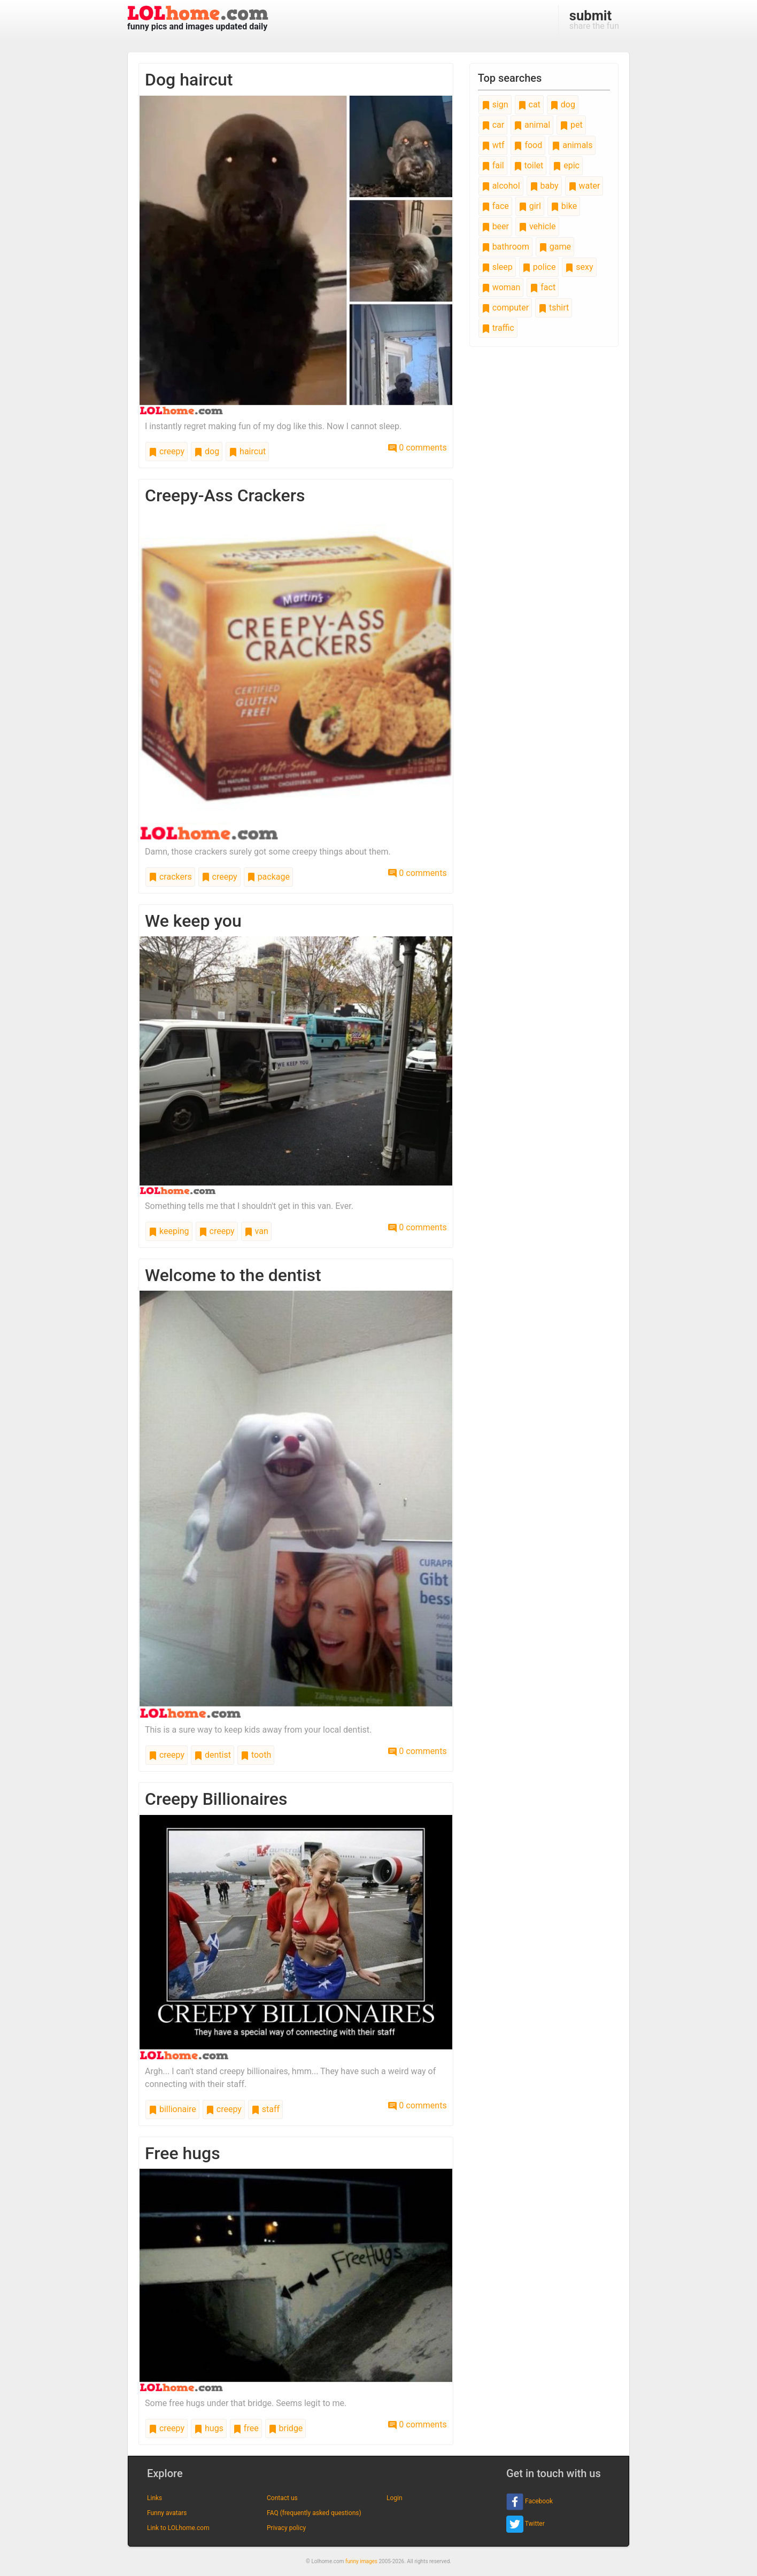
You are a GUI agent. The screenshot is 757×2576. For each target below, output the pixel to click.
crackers (170, 877)
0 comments (417, 448)
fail (493, 165)
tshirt (553, 307)
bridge (285, 2428)
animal (532, 125)
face (495, 206)
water (584, 186)
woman (501, 287)
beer (495, 226)
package (268, 877)
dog (206, 451)
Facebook (529, 2501)
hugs (208, 2428)
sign (495, 104)
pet (571, 125)
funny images (361, 2561)
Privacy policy (286, 2528)
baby (544, 186)
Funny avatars (167, 2513)
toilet (529, 165)
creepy (166, 451)
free (246, 2428)
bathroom (505, 247)
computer (505, 307)
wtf (493, 145)
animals (572, 145)
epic (566, 165)
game (555, 247)
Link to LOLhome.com (178, 2528)
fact (542, 287)
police (539, 267)
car (493, 125)
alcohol (501, 186)
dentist (212, 1755)
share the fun (594, 19)
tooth (256, 1755)
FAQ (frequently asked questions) (314, 2513)
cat (529, 104)
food (528, 145)
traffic (498, 328)
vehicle (537, 226)
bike (564, 206)
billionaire (172, 2109)
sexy (579, 267)
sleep (497, 267)
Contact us (282, 2498)
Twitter (525, 2524)
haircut (247, 451)
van (256, 1231)
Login (395, 2498)
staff (265, 2109)
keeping (169, 1231)
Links (154, 2498)
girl (530, 206)
